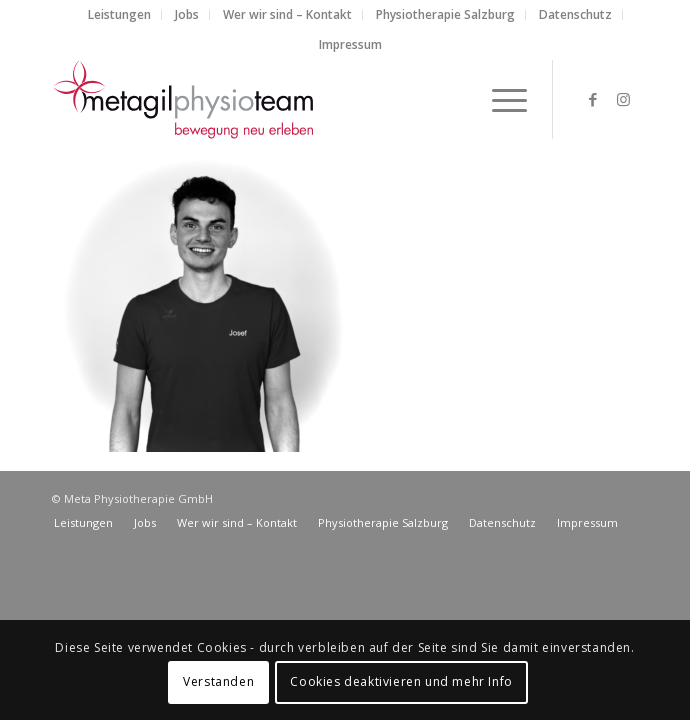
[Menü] (499, 99)
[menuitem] (120, 15)
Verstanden (218, 681)
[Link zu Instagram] (623, 99)
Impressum (350, 44)
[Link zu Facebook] (593, 99)
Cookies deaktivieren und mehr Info (401, 681)
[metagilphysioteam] (286, 99)
